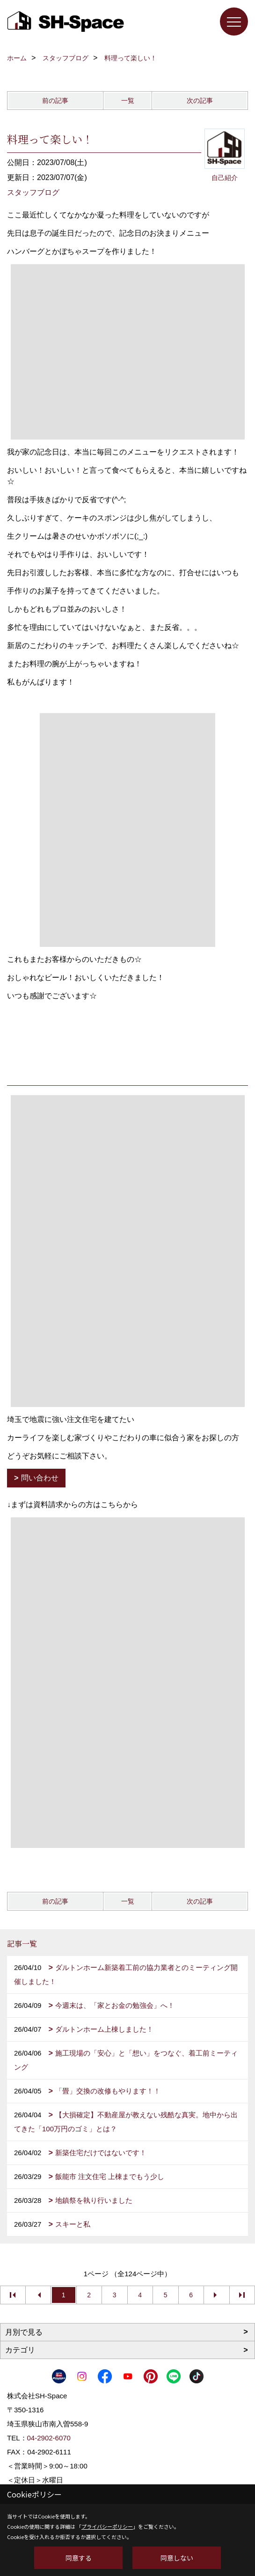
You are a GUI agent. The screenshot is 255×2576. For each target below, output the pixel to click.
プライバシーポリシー (107, 2526)
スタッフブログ (33, 192)
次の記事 (200, 100)
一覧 (127, 100)
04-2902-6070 (49, 2438)
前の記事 (55, 100)
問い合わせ (39, 1478)
